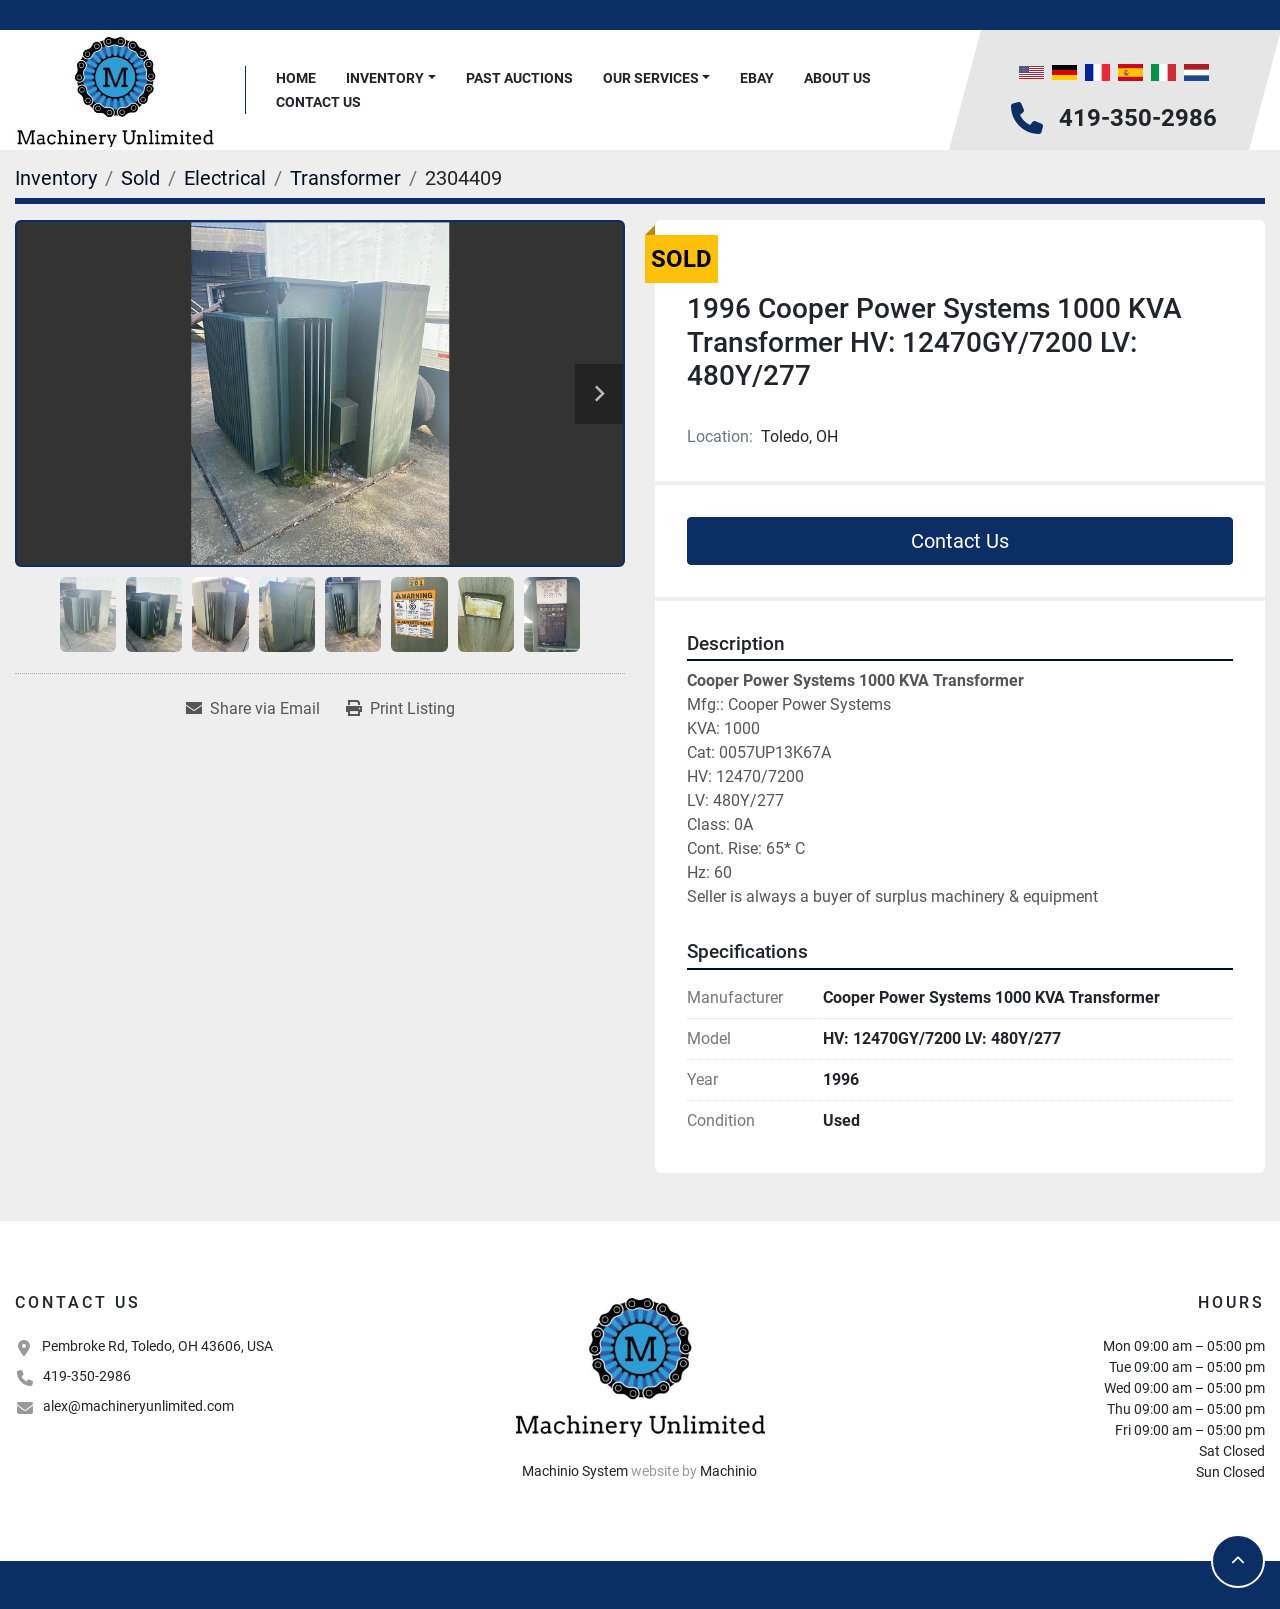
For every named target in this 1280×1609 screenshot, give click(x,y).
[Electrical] (225, 178)
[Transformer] (345, 178)
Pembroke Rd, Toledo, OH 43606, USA (157, 1346)
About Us (837, 78)
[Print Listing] (400, 709)
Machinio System (575, 1471)
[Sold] (140, 178)
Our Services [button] (651, 78)
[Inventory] (56, 178)
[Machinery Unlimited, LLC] (640, 1365)
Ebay (757, 78)
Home (296, 78)
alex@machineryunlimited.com (138, 1406)
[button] (391, 78)
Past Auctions (519, 78)
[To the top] (1238, 1561)
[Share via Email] (253, 709)
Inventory (385, 78)
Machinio (728, 1471)
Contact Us (318, 102)
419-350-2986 (1138, 118)
